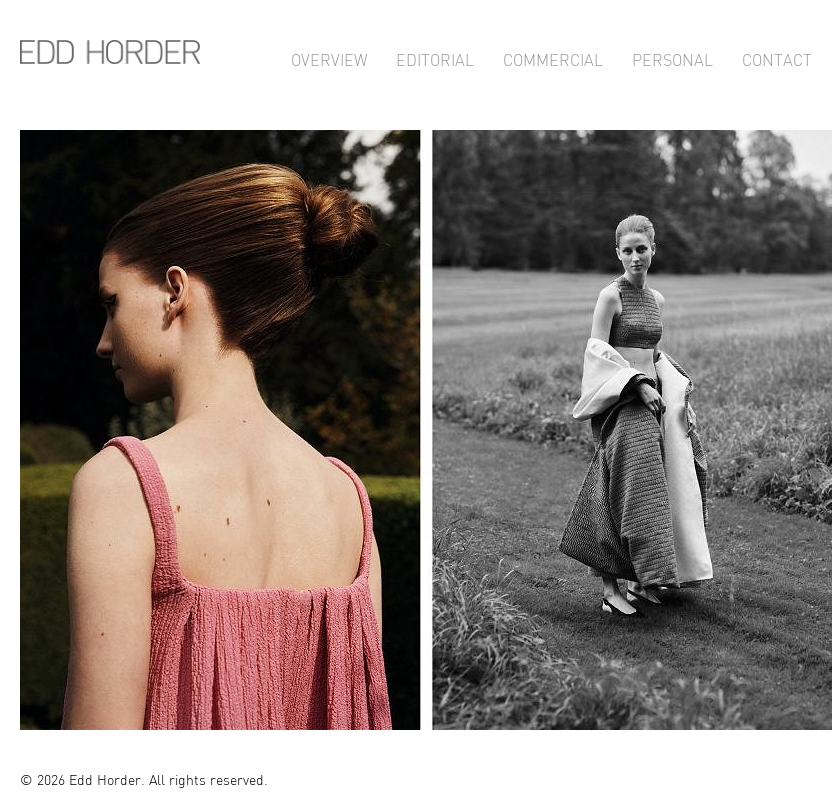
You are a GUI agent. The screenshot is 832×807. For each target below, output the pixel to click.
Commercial (553, 57)
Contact (777, 57)
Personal (672, 57)
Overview (329, 57)
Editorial (435, 57)
